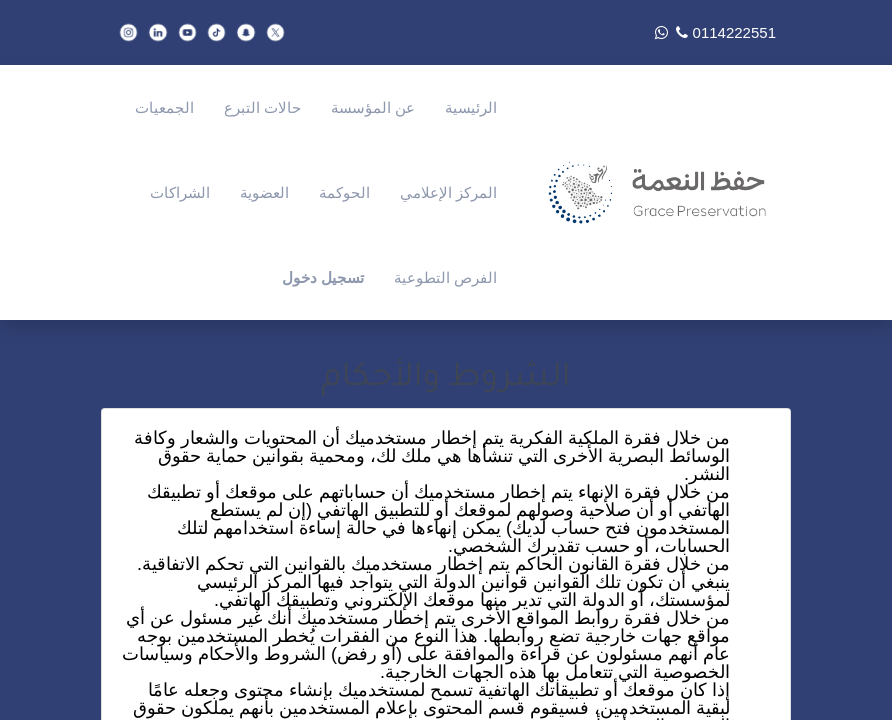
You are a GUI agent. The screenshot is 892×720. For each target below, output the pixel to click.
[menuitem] (471, 107)
